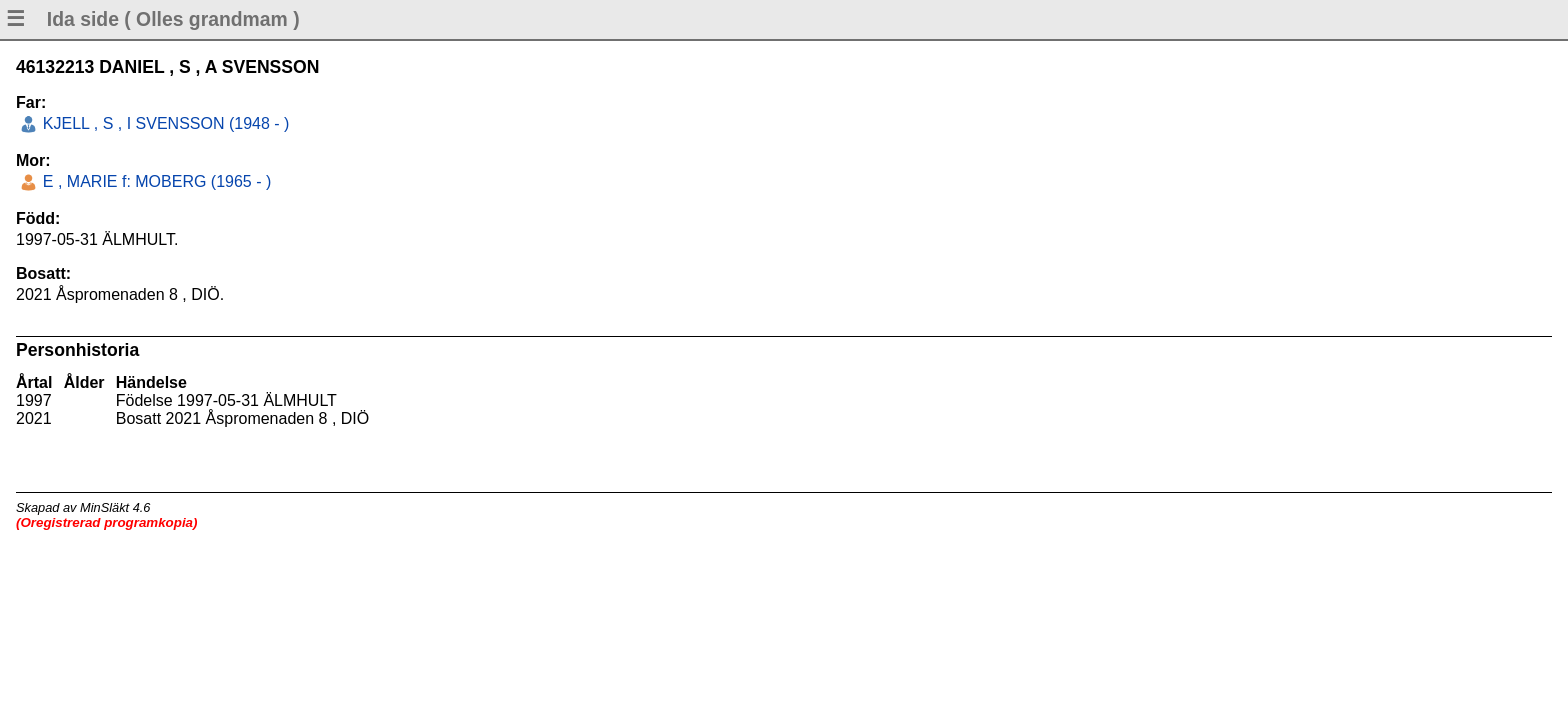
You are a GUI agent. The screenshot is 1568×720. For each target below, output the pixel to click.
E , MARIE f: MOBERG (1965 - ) (154, 181)
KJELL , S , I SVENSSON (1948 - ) (163, 123)
